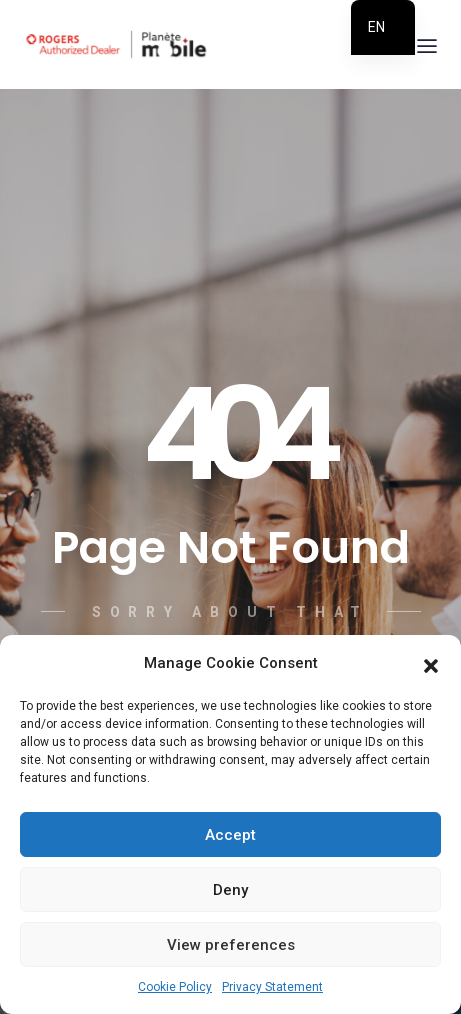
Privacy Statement (272, 987)
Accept (230, 835)
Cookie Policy (175, 987)
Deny (230, 890)
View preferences (231, 945)
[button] (431, 664)
